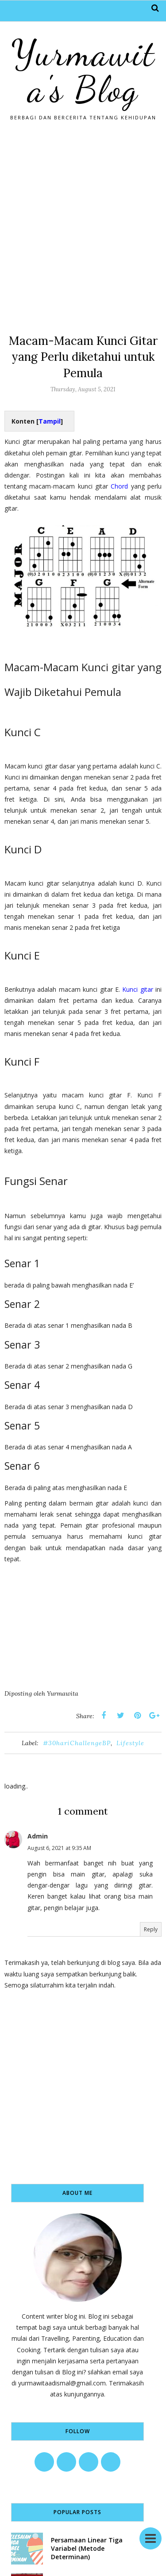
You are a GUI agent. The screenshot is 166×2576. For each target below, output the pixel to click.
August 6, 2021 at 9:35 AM (59, 1848)
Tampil (50, 421)
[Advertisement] (83, 223)
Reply (151, 1929)
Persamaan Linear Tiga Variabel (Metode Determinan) (87, 2548)
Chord (119, 486)
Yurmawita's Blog (83, 71)
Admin (37, 1836)
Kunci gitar (137, 989)
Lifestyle (130, 1743)
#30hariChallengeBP (77, 1743)
